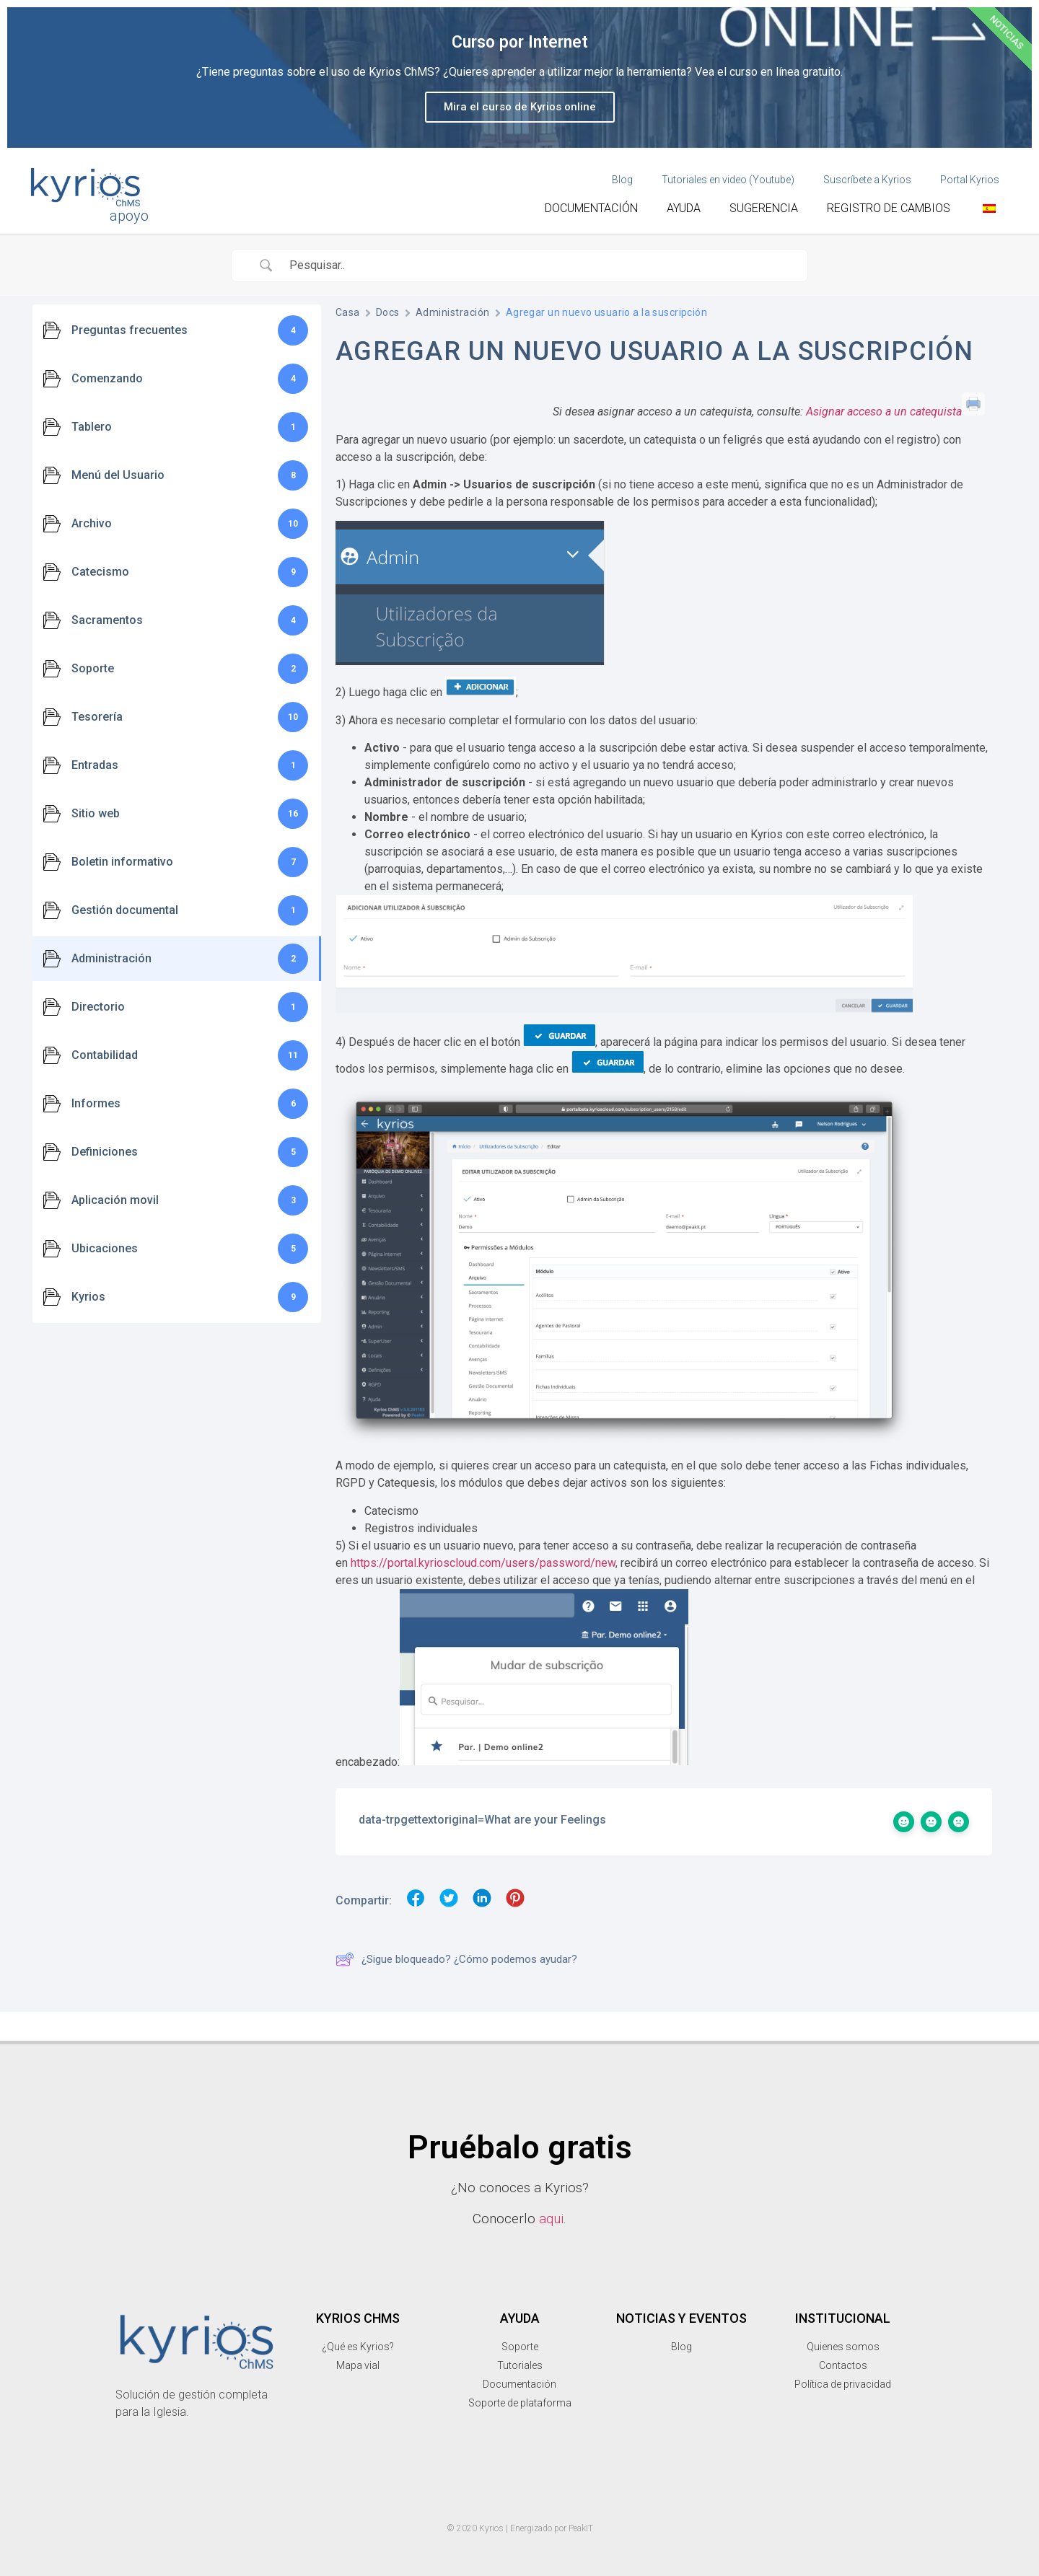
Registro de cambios (888, 208)
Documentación (591, 208)
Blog (622, 179)
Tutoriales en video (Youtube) (728, 179)
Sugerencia (763, 208)
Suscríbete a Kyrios (867, 179)
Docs (388, 312)
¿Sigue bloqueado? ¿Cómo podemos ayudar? (456, 1959)
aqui (551, 2218)
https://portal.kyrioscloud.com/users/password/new (483, 1563)
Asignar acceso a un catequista (884, 411)
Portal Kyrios (969, 179)
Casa (348, 312)
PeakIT (581, 2528)
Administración (453, 312)
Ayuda (684, 208)
